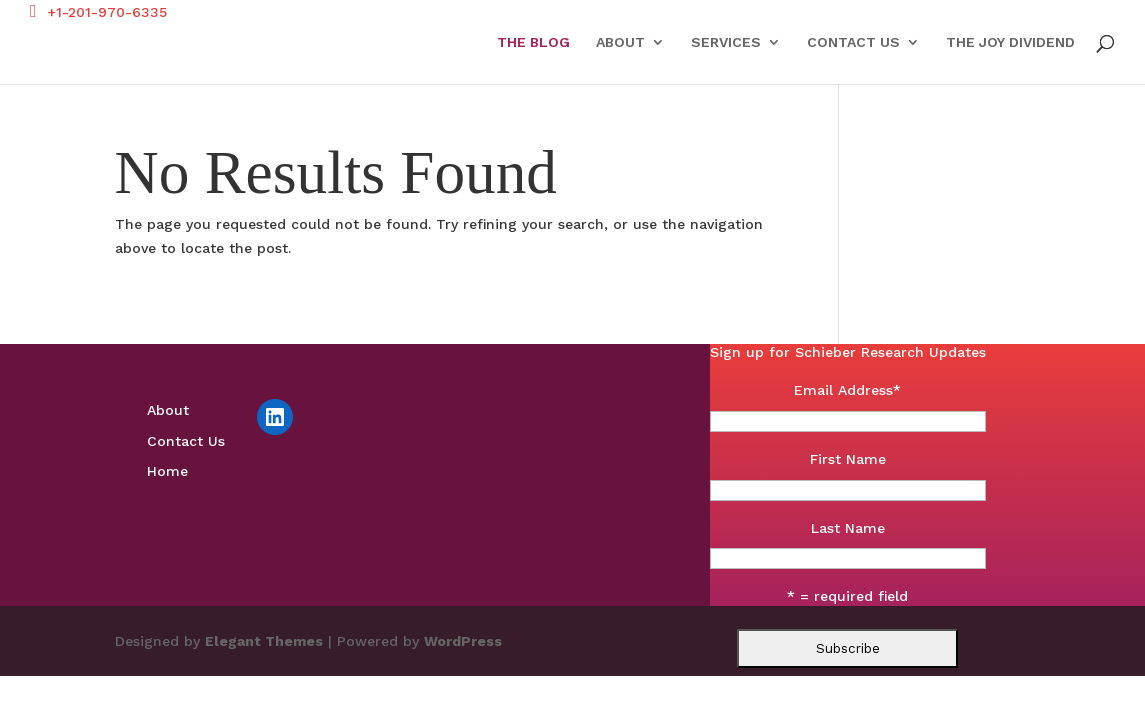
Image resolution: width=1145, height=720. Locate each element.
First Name (848, 459)
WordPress (463, 641)
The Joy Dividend (1010, 42)
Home (167, 471)
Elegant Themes (264, 641)
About (620, 42)
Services (726, 42)
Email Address (847, 390)
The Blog (533, 42)
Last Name (848, 528)
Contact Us (853, 42)
